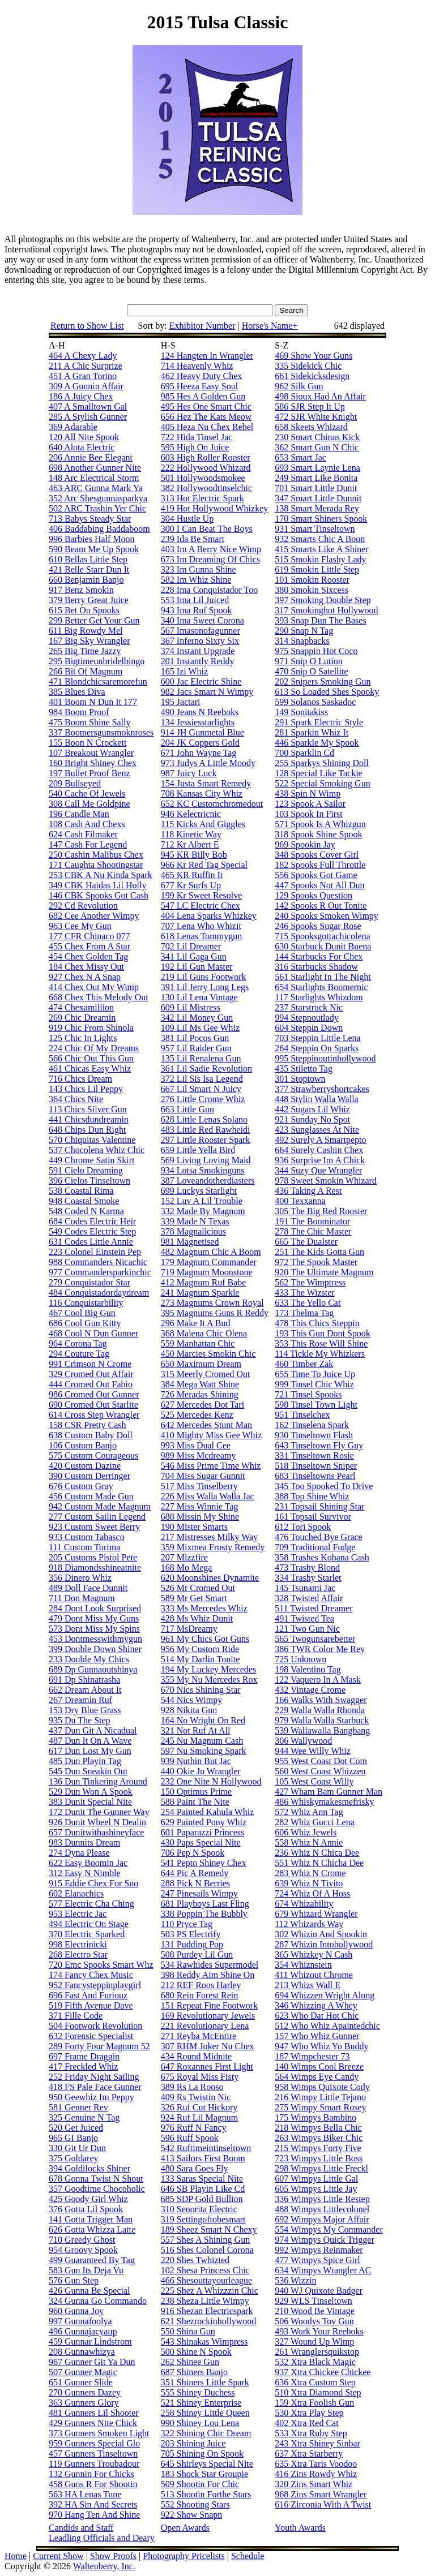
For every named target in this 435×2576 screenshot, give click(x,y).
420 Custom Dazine (85, 1465)
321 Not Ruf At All (196, 1730)
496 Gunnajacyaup (83, 2331)
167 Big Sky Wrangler (89, 641)
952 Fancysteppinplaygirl (95, 1985)
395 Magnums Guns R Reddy (214, 1313)
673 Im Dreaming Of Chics (210, 559)
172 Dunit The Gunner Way (99, 1812)
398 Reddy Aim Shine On (207, 1975)
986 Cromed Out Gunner (94, 1394)
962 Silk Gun (299, 386)
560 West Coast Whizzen (320, 1771)
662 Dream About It (85, 1690)
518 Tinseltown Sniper (316, 1465)
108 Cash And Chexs (87, 824)
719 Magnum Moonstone (207, 1272)
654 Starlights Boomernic (321, 987)
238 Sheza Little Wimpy (205, 2301)
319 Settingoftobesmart (203, 2219)
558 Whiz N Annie (309, 1842)
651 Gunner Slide (81, 2382)
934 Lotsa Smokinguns (203, 1170)
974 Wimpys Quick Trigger (324, 2239)
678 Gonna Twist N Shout (96, 2178)
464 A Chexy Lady (83, 355)
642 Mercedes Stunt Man (206, 1425)
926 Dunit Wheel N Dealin (97, 1822)
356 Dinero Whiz (80, 1577)
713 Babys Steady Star (90, 518)
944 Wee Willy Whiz (313, 1751)
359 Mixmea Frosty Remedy (213, 1547)
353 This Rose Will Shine (321, 1343)
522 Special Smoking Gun (322, 783)
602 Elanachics (76, 1893)
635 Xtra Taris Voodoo (316, 2464)
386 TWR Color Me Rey (320, 1649)
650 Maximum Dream (201, 1364)
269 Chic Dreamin (82, 1017)
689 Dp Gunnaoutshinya (93, 1669)
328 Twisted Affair (309, 1598)
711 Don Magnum (82, 1598)
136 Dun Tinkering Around (98, 1781)
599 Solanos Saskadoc (315, 702)
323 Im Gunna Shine (198, 569)
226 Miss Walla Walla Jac (207, 1496)
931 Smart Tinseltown (315, 529)
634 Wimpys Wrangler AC (323, 2270)
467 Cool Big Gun (82, 1313)
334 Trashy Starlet (308, 1577)
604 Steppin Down (309, 1028)
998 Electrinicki (78, 1944)
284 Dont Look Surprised (95, 1608)
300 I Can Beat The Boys (207, 529)
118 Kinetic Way (191, 834)
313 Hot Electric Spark (202, 498)
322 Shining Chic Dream (206, 2433)
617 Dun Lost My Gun (90, 1751)
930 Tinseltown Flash (314, 1435)
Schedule (248, 2556)
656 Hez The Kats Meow (206, 417)
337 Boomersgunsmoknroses (101, 732)
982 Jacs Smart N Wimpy (207, 691)
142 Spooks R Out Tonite (320, 905)
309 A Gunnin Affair (86, 386)
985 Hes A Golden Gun (203, 396)
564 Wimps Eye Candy (317, 2077)
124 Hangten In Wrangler (207, 355)
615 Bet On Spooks (84, 610)
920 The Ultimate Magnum (324, 1272)
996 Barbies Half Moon (92, 539)
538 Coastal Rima (81, 1190)
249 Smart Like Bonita (316, 478)
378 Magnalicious (193, 1231)
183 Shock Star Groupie (204, 2474)
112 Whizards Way (309, 1924)
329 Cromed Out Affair (91, 1374)
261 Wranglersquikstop (317, 2351)
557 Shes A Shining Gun (205, 2239)
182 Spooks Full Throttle (320, 865)
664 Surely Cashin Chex (319, 1150)
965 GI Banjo (73, 2138)
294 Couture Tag (79, 1353)
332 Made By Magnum (203, 1211)
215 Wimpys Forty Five (318, 2148)
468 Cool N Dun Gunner (93, 1333)
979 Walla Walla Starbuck (322, 1720)
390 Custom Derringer (89, 1476)
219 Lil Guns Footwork (203, 977)
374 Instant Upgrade (198, 651)
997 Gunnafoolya (80, 2321)
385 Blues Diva (77, 691)
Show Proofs (113, 2556)
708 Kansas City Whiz (201, 793)
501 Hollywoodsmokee (203, 478)
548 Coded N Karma (86, 1211)
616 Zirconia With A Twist (323, 2504)
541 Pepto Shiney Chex (203, 1863)
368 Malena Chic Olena (204, 1333)
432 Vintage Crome (310, 1690)
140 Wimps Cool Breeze (319, 2066)
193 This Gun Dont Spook (322, 1333)
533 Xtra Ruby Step (311, 2433)
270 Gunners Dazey (85, 2392)
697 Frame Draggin (84, 2056)
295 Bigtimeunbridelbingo (96, 661)
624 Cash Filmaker (83, 834)
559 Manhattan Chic (198, 1343)
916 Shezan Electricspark (207, 2311)
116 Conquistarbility (86, 1303)
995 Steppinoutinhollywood (325, 1058)
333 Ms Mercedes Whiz (204, 1608)
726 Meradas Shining (199, 1394)
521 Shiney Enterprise (201, 2402)
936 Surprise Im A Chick (320, 1160)
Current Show (58, 2556)
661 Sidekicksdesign (312, 376)
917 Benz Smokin (81, 590)
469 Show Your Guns (313, 355)
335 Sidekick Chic (308, 366)
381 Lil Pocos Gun (195, 1038)
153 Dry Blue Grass (85, 1710)
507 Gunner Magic (83, 2372)
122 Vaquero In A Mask (318, 1679)
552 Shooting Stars (195, 2504)
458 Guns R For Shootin (93, 2484)
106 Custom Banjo (83, 1445)
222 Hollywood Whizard (206, 467)
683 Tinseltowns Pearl (315, 1476)
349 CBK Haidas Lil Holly (97, 885)
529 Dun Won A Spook (91, 1791)
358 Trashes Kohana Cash (322, 1557)
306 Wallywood (303, 1740)
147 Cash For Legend (88, 844)
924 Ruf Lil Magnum (199, 2117)
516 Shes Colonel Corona (207, 2250)
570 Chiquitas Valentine (92, 1140)
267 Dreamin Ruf (80, 1700)
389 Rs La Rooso (192, 2087)
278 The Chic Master (313, 1231)
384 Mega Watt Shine (200, 1384)
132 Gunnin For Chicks (91, 2474)
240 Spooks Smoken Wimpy (326, 916)
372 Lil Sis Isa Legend (202, 1078)
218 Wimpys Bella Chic (318, 2127)
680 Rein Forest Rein (199, 1995)
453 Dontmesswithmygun (95, 1639)
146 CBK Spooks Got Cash (98, 895)
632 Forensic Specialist (91, 2036)
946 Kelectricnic (191, 814)
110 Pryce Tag (186, 1924)
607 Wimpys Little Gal (316, 2178)
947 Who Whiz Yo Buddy (321, 2046)
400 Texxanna (300, 1201)
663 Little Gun (187, 1109)
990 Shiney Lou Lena (200, 2423)
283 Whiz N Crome (310, 1873)
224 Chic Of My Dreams (94, 1048)
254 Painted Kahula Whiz (207, 1812)
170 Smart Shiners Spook (321, 518)
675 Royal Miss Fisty (199, 2077)
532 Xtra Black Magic (315, 2362)
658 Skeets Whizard (311, 427)
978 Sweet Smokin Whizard (326, 1180)
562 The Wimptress (310, 1282)
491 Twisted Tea (304, 1618)
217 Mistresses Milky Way (209, 1537)
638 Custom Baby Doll (91, 1435)
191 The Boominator (312, 1221)
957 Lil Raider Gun (196, 1048)
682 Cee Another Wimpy (94, 916)
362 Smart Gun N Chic (317, 447)
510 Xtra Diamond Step (318, 2392)
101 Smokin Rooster (312, 579)
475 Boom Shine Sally (89, 722)
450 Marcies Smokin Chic (208, 1353)
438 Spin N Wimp (307, 793)
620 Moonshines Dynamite (210, 1577)
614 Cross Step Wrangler (94, 1415)
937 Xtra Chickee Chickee (322, 2372)
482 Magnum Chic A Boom (211, 1252)
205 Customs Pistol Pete (93, 1557)
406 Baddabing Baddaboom (99, 529)
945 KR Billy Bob (194, 854)
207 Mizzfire (184, 1557)
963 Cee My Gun (80, 926)
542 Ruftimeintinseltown (206, 2148)
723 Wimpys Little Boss (318, 2158)
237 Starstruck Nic (309, 1007)
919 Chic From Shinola (91, 1028)
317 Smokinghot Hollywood (326, 610)
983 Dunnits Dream (84, 1842)
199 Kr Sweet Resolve (201, 895)
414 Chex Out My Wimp (94, 987)
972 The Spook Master (316, 1262)
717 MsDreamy (189, 1628)
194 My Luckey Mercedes (208, 1669)
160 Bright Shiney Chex (93, 763)
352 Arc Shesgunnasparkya (98, 498)
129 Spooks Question (313, 895)
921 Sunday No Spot (312, 1119)
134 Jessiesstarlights (197, 722)
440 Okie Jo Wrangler (201, 1771)
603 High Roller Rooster (205, 457)
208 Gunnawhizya (82, 2351)
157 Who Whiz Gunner (317, 2036)
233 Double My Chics (89, 1659)
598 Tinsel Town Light (316, 1404)
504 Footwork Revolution (95, 2026)
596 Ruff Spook (190, 2138)
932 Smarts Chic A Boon (320, 539)
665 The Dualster (306, 1241)
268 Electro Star (78, 1954)
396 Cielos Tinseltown (89, 1180)
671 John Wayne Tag (198, 753)
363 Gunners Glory (84, 2402)
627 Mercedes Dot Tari (202, 1404)
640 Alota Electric (81, 447)
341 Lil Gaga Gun (194, 956)
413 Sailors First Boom (203, 2158)
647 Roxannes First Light (207, 2066)
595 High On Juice (195, 447)
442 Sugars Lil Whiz (312, 1109)
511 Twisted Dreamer (314, 1608)
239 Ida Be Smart (192, 539)
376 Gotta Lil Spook (86, 2209)
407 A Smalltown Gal (88, 406)
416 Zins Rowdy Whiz (316, 2474)
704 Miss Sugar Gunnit (203, 1476)
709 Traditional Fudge (315, 1547)
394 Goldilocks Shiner (89, 2168)
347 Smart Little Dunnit (318, 498)
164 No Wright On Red (203, 1720)
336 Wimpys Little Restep (322, 2199)
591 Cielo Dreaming (86, 1170)
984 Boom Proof (79, 712)
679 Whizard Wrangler (316, 1914)
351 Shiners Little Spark (205, 2382)
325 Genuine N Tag (84, 2117)
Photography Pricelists (183, 2556)
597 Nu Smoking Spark (203, 1751)
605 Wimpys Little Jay (316, 2189)
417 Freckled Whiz (83, 2066)
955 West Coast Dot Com (321, 1761)
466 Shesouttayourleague (206, 2280)
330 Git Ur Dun (77, 2148)
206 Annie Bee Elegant (91, 457)
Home (16, 2556)
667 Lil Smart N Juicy (201, 1089)
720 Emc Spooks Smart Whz (101, 1964)
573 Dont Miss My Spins (94, 1628)
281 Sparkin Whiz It (311, 732)
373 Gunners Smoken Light (99, 2433)
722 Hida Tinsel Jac (197, 437)
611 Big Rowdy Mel (86, 630)
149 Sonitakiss (301, 712)
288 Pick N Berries (195, 1883)
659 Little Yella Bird (198, 1150)
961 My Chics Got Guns (205, 1639)
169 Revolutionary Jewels (208, 2015)
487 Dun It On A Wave (90, 1740)
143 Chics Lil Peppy (86, 1089)
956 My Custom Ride (200, 1649)
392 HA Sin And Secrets (93, 2504)
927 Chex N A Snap (85, 977)
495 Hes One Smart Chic (206, 406)
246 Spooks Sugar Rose (318, 926)
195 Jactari (181, 702)
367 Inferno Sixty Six (200, 641)
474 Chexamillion (81, 1007)
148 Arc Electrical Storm (94, 478)
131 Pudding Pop (192, 1944)
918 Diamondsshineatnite (95, 1567)
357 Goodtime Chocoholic (97, 2189)
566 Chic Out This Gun (91, 1058)
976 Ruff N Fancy (194, 2127)
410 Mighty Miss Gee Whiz (211, 1435)
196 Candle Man (79, 814)
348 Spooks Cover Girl (317, 854)
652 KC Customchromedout (212, 804)
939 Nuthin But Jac (196, 1761)
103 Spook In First (309, 814)
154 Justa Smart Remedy (206, 783)
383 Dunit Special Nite (90, 1802)
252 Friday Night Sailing (94, 2077)
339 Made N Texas (195, 1221)
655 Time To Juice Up (315, 1374)
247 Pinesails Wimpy (199, 1893)
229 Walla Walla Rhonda (320, 1710)
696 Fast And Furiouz (88, 1995)
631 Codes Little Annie (91, 1241)
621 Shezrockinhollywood (208, 2321)
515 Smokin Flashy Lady (320, 559)
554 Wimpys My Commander (329, 2229)
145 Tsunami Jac (305, 1588)
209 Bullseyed (75, 783)
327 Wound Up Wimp (314, 2341)
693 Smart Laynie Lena (317, 467)
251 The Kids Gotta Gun (319, 1252)
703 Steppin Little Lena (318, 1038)
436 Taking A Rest (308, 1190)
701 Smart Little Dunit (316, 488)
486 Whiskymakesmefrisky (324, 1802)
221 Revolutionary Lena (205, 2026)
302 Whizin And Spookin (321, 1934)
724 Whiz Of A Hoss (312, 1893)
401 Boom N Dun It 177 (93, 702)
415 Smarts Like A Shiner (321, 549)
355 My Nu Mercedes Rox (209, 1679)
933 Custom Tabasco (87, 1537)
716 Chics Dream (80, 1078)
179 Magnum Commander (209, 1262)
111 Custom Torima (84, 1547)
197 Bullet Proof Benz (89, 773)
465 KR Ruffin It (192, 875)
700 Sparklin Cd (304, 753)
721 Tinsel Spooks (308, 1394)
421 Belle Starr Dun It (89, 569)
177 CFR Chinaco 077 (89, 936)
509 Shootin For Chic (200, 2484)
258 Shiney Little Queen (205, 2413)
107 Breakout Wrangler (91, 753)
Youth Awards (300, 2527)
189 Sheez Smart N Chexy (209, 2229)
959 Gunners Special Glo (94, 2443)
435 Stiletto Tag (303, 1068)
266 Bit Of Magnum (85, 671)
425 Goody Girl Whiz (88, 2199)
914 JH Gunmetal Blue (202, 732)
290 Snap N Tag (304, 630)
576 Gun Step (74, 2280)
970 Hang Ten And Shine (94, 2514)
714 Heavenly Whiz (197, 366)
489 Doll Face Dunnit (88, 1588)
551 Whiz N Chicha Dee (319, 1863)
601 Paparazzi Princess (203, 1832)
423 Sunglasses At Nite (317, 1129)
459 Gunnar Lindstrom (90, 2341)
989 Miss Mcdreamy (198, 1455)
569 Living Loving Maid (206, 1160)
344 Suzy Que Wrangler (318, 1170)
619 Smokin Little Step (317, 569)
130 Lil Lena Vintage (199, 997)
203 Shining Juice (193, 2443)
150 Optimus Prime (196, 1791)
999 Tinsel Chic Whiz (314, 1384)
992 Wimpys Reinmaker (318, 2250)
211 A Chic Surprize (85, 366)
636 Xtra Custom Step (315, 2382)
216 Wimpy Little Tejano (320, 2097)
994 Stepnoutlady (306, 1017)
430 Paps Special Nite (201, 1842)
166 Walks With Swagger (320, 1700)
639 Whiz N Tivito (309, 1883)
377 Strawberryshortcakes (322, 1089)
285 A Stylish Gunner (88, 417)
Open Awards (185, 2527)
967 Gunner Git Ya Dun (92, 2362)
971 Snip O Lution (309, 661)
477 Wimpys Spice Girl (317, 2260)
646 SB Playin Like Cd (203, 2189)
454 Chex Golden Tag (88, 956)
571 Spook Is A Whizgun (320, 824)
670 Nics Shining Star (201, 1690)
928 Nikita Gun (189, 1710)
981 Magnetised (190, 1241)
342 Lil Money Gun (197, 1017)
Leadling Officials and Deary (102, 2538)
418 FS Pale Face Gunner (95, 2087)
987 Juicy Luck (189, 773)
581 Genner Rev (78, 2107)
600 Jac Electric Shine (201, 681)
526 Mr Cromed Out (198, 1588)
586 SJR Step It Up (310, 406)
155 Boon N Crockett (87, 742)
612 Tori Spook (303, 1527)
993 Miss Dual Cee (196, 1445)
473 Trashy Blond (307, 1567)
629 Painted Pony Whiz (203, 1822)
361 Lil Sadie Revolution (206, 1068)
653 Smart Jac (300, 457)
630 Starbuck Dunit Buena (323, 946)
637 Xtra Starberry (309, 2453)
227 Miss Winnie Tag (199, 1506)
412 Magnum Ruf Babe (203, 1282)
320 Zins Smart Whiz (313, 2484)
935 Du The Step (79, 1720)
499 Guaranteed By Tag (92, 2260)
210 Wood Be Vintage (315, 2311)
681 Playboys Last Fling (205, 1903)
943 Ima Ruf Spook (196, 610)
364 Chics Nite (76, 1099)
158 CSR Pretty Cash (87, 1425)
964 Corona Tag (78, 1343)
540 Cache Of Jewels (87, 793)
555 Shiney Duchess (198, 2392)
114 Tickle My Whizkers (320, 1353)
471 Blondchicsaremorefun (98, 681)
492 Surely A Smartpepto (320, 1140)
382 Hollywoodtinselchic (206, 488)
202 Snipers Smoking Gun (322, 681)
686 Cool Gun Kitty (85, 1323)
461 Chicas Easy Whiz (90, 1068)
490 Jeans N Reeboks (199, 712)
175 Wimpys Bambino (315, 2117)
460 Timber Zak (304, 1364)
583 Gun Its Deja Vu (86, 2270)
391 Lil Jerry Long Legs (205, 987)
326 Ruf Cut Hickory (199, 2107)
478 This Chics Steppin (317, 1323)
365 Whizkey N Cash (313, 1954)
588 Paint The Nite (195, 1802)
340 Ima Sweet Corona (202, 620)
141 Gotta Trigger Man (91, 2219)
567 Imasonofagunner (200, 630)
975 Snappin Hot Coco (316, 651)
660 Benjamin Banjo (86, 579)
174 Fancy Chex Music (91, 1975)
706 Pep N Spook (192, 1852)
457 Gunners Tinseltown (93, 2453)
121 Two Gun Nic (307, 1628)
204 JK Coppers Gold (200, 742)
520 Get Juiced (76, 2127)
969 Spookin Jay (305, 844)
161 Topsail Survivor (313, 1516)
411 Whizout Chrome (314, 1975)
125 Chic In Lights (83, 1038)
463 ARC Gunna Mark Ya (96, 488)
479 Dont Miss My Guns (94, 1618)
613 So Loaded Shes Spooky (327, 691)
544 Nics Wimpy (191, 1700)
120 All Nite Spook (84, 437)
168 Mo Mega (186, 1567)
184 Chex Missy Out (86, 966)
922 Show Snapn (191, 2514)
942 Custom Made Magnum (100, 1506)
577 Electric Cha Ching (91, 1903)
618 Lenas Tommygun (201, 936)
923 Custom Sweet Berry (94, 1527)
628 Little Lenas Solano (204, 1119)
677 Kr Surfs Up (191, 885)
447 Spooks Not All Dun (319, 885)
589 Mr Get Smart (194, 1598)
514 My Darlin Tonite (200, 1659)
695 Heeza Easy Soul (199, 386)
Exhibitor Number (202, 325)
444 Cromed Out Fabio (91, 1384)
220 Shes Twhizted (195, 2260)
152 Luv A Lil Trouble (201, 1201)
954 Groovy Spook (83, 2250)
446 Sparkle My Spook (317, 742)
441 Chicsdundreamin (89, 1119)
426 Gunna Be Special (89, 2290)
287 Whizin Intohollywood (324, 1944)
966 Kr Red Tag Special (204, 865)
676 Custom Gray (81, 1486)
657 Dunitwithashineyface (96, 1832)
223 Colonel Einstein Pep (95, 1252)
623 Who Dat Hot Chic (317, 2015)
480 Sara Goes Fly (194, 2168)
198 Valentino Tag (308, 1669)
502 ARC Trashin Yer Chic (97, 508)
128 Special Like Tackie (318, 773)
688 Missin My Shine (200, 1516)
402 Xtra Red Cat (306, 2423)
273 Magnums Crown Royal (212, 1303)
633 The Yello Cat (307, 1303)
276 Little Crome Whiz (203, 1099)
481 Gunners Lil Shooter (94, 2413)
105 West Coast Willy (314, 1781)
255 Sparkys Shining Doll (322, 763)
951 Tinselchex (302, 1415)
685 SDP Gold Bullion (202, 2199)
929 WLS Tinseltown (313, 2301)
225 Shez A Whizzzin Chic (209, 2290)
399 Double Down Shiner (95, 1649)
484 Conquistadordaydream (99, 1292)
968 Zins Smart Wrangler (320, 2494)
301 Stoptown (300, 1078)
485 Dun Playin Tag (85, 1761)
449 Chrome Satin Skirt (92, 1160)
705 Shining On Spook (202, 2453)
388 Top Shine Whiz (312, 1496)
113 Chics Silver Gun (88, 1109)
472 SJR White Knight (316, 417)
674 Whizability (304, 1903)
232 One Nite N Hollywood (211, 1781)
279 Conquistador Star (89, 1282)
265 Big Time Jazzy (85, 651)
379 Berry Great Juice (89, 600)
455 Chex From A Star (89, 946)
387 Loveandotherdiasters (208, 1180)
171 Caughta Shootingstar (96, 865)
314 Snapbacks (302, 641)
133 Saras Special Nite (202, 2178)
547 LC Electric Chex (200, 905)
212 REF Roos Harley (201, 1985)
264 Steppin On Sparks (317, 1048)
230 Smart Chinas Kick (317, 437)
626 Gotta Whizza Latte (92, 2229)
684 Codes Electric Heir (92, 1221)
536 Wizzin (295, 2280)
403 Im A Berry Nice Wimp (211, 549)
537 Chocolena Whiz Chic (96, 1150)
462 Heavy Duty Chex (201, 376)
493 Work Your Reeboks (319, 2331)
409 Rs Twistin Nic (196, 2097)
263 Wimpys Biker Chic (318, 2138)
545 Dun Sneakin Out (88, 1771)
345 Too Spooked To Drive (324, 1486)
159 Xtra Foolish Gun (314, 2402)
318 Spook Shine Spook (318, 834)
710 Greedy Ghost (82, 2239)
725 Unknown (300, 1659)
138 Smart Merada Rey (317, 508)
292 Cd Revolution (83, 905)
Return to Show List (86, 325)
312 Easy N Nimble (85, 1873)
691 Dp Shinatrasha (84, 1679)
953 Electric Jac (77, 1914)
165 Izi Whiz (184, 671)
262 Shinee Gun (190, 2362)
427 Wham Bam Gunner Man (328, 1791)
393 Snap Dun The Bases (320, 620)
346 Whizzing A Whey (316, 2005)
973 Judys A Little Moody (208, 763)
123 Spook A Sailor (310, 804)
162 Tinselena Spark (312, 1425)
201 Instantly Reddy (197, 661)
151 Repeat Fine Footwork (209, 2005)
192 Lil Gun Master (197, 966)
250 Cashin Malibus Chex (96, 854)
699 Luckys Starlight (199, 1190)
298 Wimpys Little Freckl (321, 2168)
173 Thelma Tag (304, 1313)
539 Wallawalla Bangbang (322, 1730)
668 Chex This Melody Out (98, 997)
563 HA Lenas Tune (85, 2494)
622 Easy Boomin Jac (88, 1863)
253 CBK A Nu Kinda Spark (100, 875)
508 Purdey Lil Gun (197, 1954)
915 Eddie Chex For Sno (93, 1883)
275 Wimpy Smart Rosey (320, 2107)
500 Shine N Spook (196, 2351)
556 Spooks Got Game (316, 875)
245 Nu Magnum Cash (202, 1740)
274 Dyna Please (79, 1852)
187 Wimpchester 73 (312, 2056)
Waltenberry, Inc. (104, 2566)
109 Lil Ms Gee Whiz (200, 1028)
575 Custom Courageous (93, 1455)
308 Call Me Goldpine (89, 804)
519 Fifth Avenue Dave (91, 2005)
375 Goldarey (74, 2158)
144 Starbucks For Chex (318, 956)
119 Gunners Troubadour (94, 2464)
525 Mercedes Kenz (197, 1415)
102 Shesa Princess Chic (205, 2270)
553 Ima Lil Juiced (195, 600)
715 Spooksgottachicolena (322, 936)
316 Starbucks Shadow (316, 966)
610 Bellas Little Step (88, 559)
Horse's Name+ (270, 325)
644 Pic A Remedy (195, 1873)
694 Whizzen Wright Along (324, 1995)
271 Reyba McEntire (198, 2036)
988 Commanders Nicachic (98, 1262)
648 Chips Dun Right (87, 1129)
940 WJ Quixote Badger (318, 2290)
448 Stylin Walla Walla (316, 1099)
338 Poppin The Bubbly (204, 1914)
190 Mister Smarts (194, 1527)
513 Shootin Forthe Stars (206, 2494)
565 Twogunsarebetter (315, 1639)
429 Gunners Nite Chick (93, 2423)
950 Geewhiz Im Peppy (91, 2097)
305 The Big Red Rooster (321, 1211)
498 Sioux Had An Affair (320, 396)
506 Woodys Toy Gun (314, 2321)
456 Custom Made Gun (91, 1496)
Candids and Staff (81, 2527)
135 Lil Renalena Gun (201, 1058)
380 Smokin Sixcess (311, 590)
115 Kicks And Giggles (203, 824)
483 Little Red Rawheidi (205, 1129)
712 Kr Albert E (190, 844)
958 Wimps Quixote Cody (322, 2087)
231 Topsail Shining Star (319, 1506)
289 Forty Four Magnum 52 (99, 2046)
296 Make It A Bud (196, 1323)
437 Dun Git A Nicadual (93, 1730)
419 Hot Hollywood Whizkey (214, 508)
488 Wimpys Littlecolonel (322, 2209)
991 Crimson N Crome (90, 1364)
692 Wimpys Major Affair (322, 2219)
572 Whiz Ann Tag (309, 1812)
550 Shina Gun (188, 2331)
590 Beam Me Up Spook (94, 549)
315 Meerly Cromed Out (205, 1374)
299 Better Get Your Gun (94, 620)
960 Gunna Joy (76, 2311)
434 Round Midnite (196, 2056)
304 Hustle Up (187, 518)
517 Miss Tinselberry (199, 1486)
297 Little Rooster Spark (205, 1140)
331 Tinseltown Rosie (314, 1455)
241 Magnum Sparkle (200, 1292)
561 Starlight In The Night (322, 977)
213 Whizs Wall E (307, 1985)
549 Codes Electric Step (92, 1231)
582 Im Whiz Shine (196, 579)
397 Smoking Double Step (322, 600)
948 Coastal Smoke (84, 1201)
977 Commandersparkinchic (100, 1272)
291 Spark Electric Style (319, 722)
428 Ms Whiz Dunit (197, 1618)
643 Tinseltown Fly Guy (319, 1445)
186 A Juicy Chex (81, 396)
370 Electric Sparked (87, 1934)
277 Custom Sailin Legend (97, 1516)
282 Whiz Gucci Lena (315, 1822)
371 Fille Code (76, 2015)
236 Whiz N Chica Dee (317, 1852)
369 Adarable (73, 427)
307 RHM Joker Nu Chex (207, 2046)
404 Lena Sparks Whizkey (209, 916)
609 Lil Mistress (190, 1007)
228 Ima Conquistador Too (209, 590)
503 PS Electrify (191, 1934)
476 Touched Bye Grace (318, 1537)
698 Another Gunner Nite (95, 467)
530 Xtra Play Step (309, 2413)
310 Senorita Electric (199, 2209)
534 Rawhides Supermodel (209, 1964)
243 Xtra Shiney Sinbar (317, 2443)
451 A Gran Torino (83, 376)
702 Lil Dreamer (191, 946)
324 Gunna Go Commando (98, 2301)
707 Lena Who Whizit (201, 926)
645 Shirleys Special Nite (207, 2464)
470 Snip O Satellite (311, 671)
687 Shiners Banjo (194, 2372)
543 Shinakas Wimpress (204, 2341)
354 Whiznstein (303, 1964)
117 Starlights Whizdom (319, 997)
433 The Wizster (304, 1292)
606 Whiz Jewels (305, 1832)
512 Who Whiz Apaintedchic (327, 2026)
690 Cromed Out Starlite (93, 1404)
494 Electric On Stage (89, 1924)
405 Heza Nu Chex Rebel (207, 427)
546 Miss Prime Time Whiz (211, 1465)
